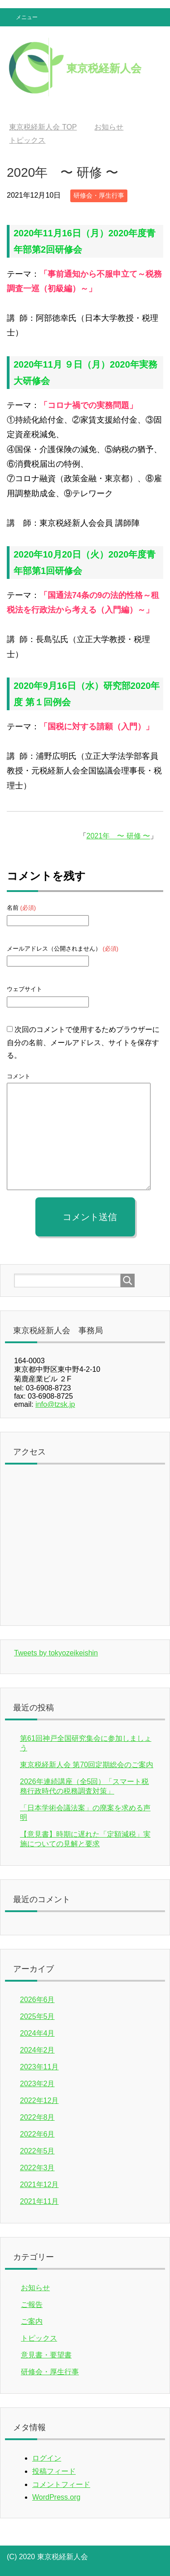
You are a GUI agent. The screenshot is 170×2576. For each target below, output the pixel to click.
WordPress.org (56, 2497)
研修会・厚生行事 (98, 195)
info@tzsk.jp (55, 1404)
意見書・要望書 (46, 2355)
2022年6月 (37, 2134)
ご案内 (32, 2321)
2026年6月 (37, 1999)
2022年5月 (37, 2151)
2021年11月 (39, 2201)
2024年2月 (37, 2050)
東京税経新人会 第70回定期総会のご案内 (86, 1765)
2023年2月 (37, 2084)
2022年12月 (39, 2100)
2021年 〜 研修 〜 (118, 836)
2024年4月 (37, 2033)
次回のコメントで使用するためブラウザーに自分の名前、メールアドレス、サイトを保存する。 (83, 1043)
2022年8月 (37, 2117)
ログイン (46, 2458)
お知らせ (35, 2288)
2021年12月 (39, 2184)
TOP (43, 127)
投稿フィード (54, 2471)
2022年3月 (37, 2168)
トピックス (39, 2338)
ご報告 (32, 2304)
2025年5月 (37, 2016)
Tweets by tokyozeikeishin (56, 1653)
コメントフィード (61, 2484)
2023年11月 (39, 2067)
